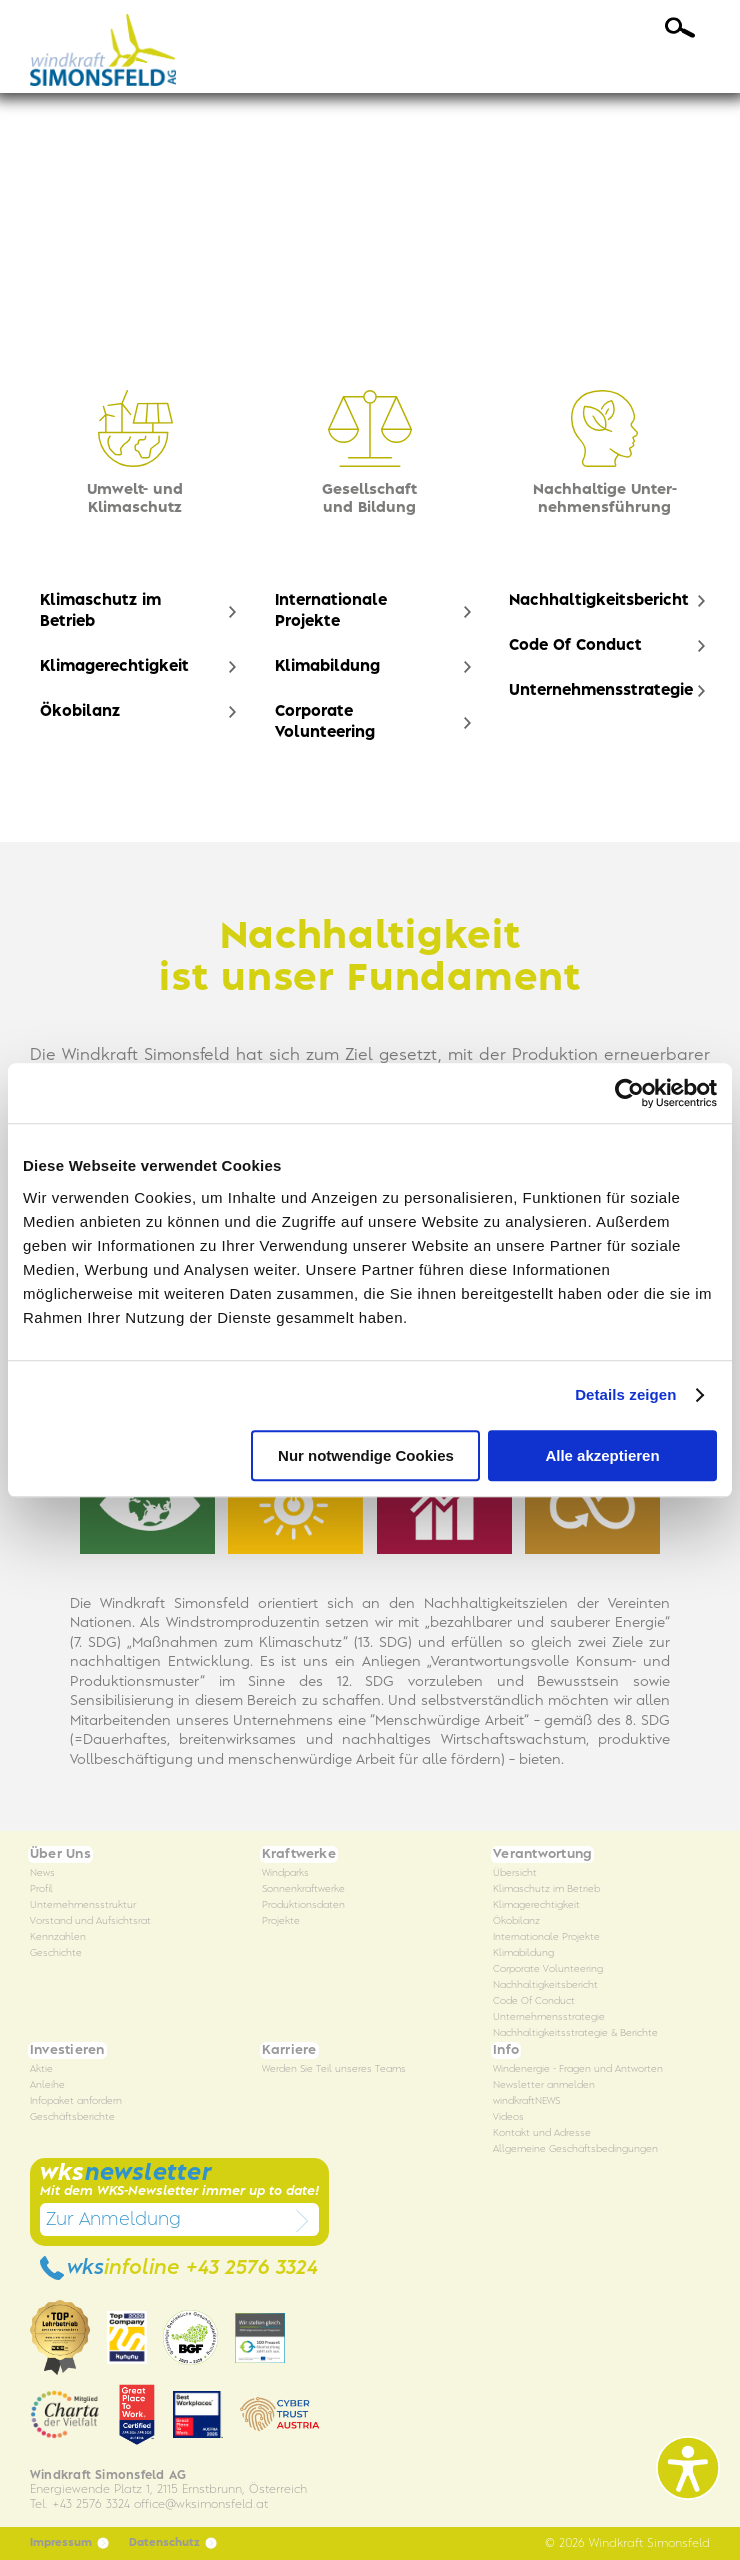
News (42, 1873)
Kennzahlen (58, 1937)
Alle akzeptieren (602, 1455)
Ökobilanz (80, 712)
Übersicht (515, 1873)
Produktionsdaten (303, 1905)
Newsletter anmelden (544, 2085)
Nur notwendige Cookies (366, 1455)
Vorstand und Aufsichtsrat (90, 1921)
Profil (41, 1889)
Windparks (285, 1873)
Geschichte (56, 1953)
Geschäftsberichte (72, 2117)
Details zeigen (625, 1394)
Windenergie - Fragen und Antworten (578, 2069)
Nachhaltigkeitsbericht (599, 601)
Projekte (281, 1921)
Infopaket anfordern (76, 2101)
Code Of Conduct (575, 646)
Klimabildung (327, 667)
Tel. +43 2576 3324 (80, 2504)
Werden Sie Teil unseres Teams (334, 2069)
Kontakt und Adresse (542, 2133)
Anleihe (47, 2085)
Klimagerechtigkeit (114, 667)
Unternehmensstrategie (601, 691)
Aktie (41, 2069)
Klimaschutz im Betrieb (100, 611)
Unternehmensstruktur (83, 1905)
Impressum (69, 2543)
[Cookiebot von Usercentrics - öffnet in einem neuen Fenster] (629, 1093)
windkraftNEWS (526, 2101)
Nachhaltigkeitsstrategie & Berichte (575, 2033)
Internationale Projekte (331, 611)
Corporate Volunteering (325, 722)
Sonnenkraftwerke (303, 1889)
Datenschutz (173, 2543)
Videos (508, 2117)
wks (179, 2268)
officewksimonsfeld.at (201, 2504)
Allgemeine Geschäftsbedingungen (575, 2149)
